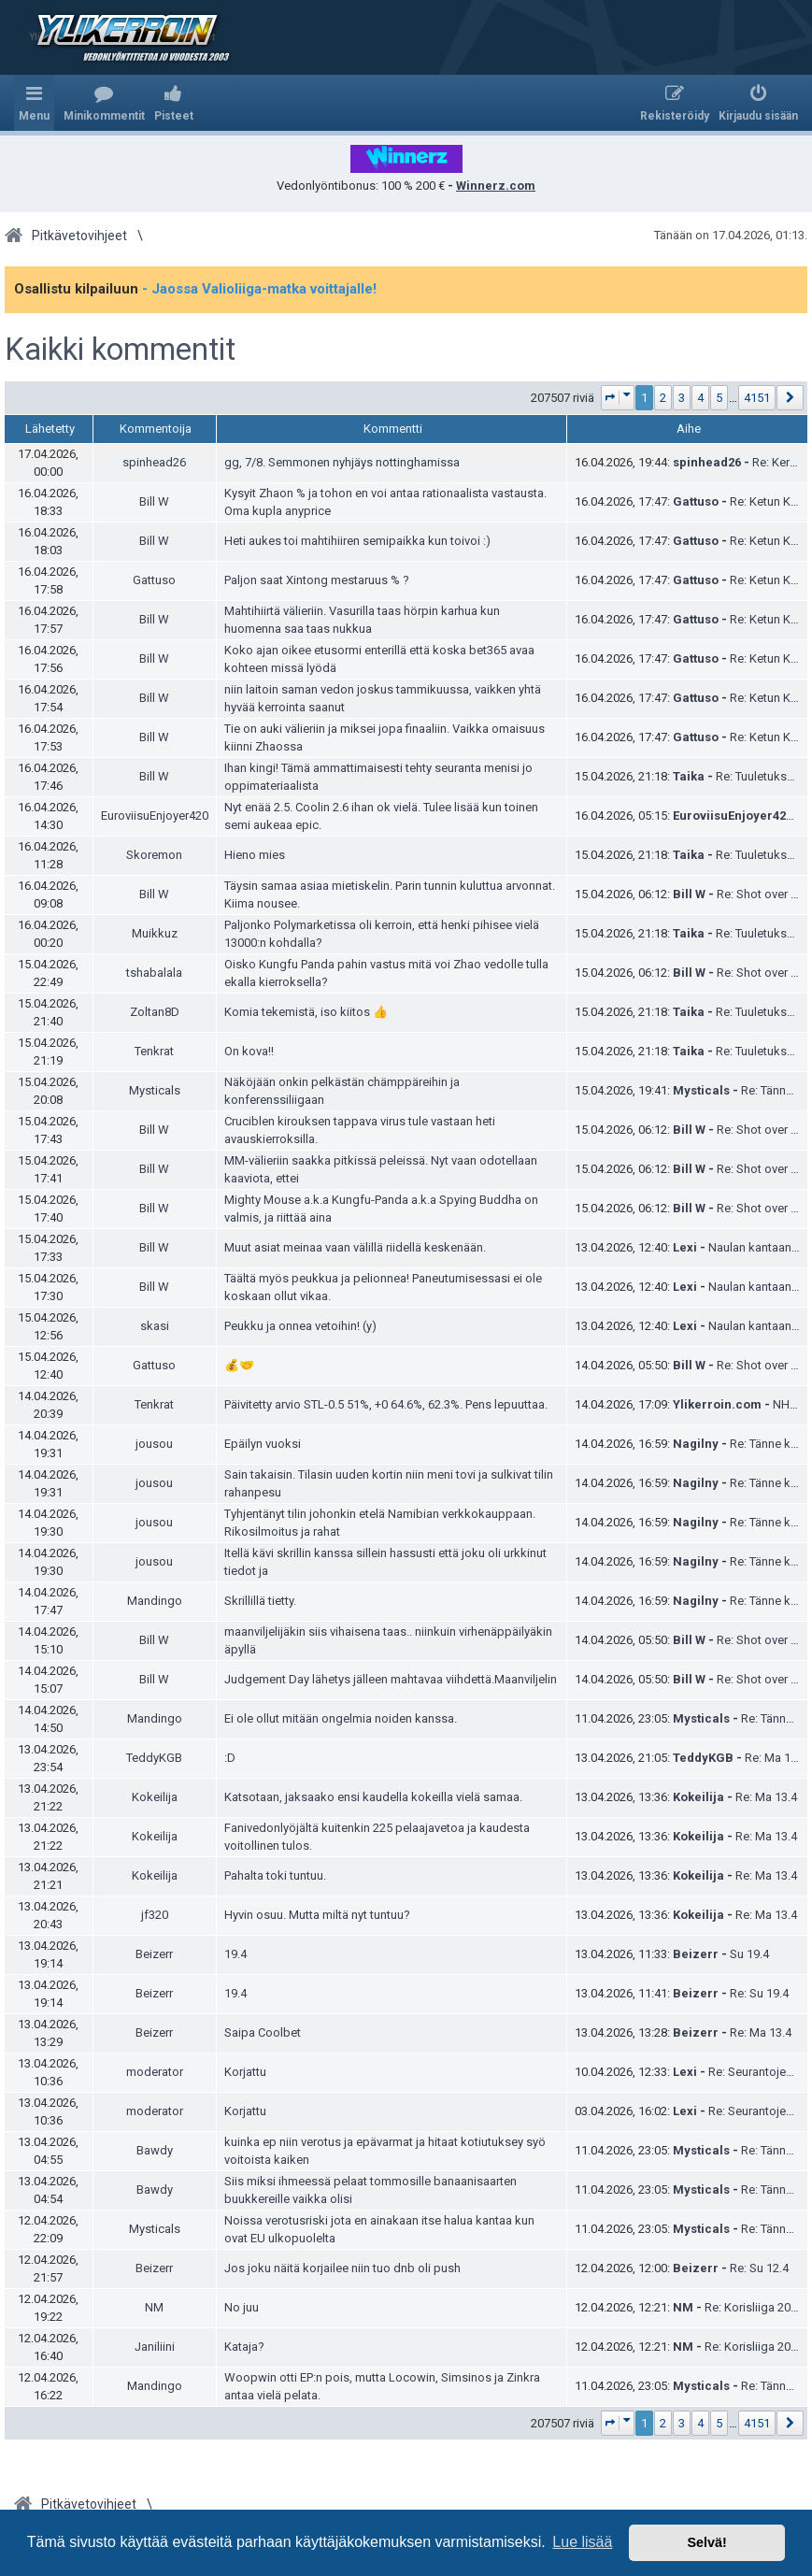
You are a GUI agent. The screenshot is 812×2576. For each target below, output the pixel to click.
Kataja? (244, 2347)
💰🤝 (239, 1365)
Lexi (685, 1247)
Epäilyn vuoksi (262, 1444)
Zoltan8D (154, 1012)
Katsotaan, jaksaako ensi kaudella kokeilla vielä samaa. (373, 1797)
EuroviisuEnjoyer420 (154, 816)
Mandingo (154, 1601)
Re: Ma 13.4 (775, 1758)
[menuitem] (104, 103)
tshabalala (154, 973)
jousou (154, 1444)
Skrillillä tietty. (260, 1601)
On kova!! (249, 1051)
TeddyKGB (154, 1758)
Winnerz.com (495, 186)
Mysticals (154, 1090)
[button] (618, 397)
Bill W (154, 501)
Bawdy (154, 2150)
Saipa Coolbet (262, 2032)
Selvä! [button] (706, 2542)
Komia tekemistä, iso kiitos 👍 (306, 1012)
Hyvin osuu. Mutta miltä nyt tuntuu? (317, 1915)
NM (154, 2307)
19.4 (235, 1954)
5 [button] (719, 398)
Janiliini (155, 2347)
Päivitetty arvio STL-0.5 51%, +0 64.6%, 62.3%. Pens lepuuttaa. (386, 1404)
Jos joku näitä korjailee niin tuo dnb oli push (342, 2268)
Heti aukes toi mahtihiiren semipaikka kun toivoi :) (357, 541)
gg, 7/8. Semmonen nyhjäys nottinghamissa (342, 462)
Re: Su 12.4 (759, 2268)
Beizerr (154, 1954)
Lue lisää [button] (582, 2542)
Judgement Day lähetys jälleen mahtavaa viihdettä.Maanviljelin (390, 1679)
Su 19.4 (749, 1954)
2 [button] (663, 398)
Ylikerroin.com (717, 1404)
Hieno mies (254, 855)
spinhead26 (154, 462)
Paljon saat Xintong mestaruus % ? (316, 580)
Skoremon (154, 855)
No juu (241, 2307)
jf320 (154, 1915)
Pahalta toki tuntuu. (275, 1875)
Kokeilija (155, 1797)
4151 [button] (757, 398)
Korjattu (245, 2072)
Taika (689, 776)
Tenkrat (154, 1051)
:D (229, 1758)
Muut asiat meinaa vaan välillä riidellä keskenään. (355, 1247)
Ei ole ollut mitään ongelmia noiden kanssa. (340, 1718)
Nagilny (696, 1444)
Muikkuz (155, 933)
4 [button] (700, 398)
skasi (154, 1326)
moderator (154, 2072)
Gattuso (696, 501)
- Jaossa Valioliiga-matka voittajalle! (259, 288)
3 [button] (681, 398)
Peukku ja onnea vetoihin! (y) (300, 1326)
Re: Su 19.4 (759, 1993)
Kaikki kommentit (120, 349)
